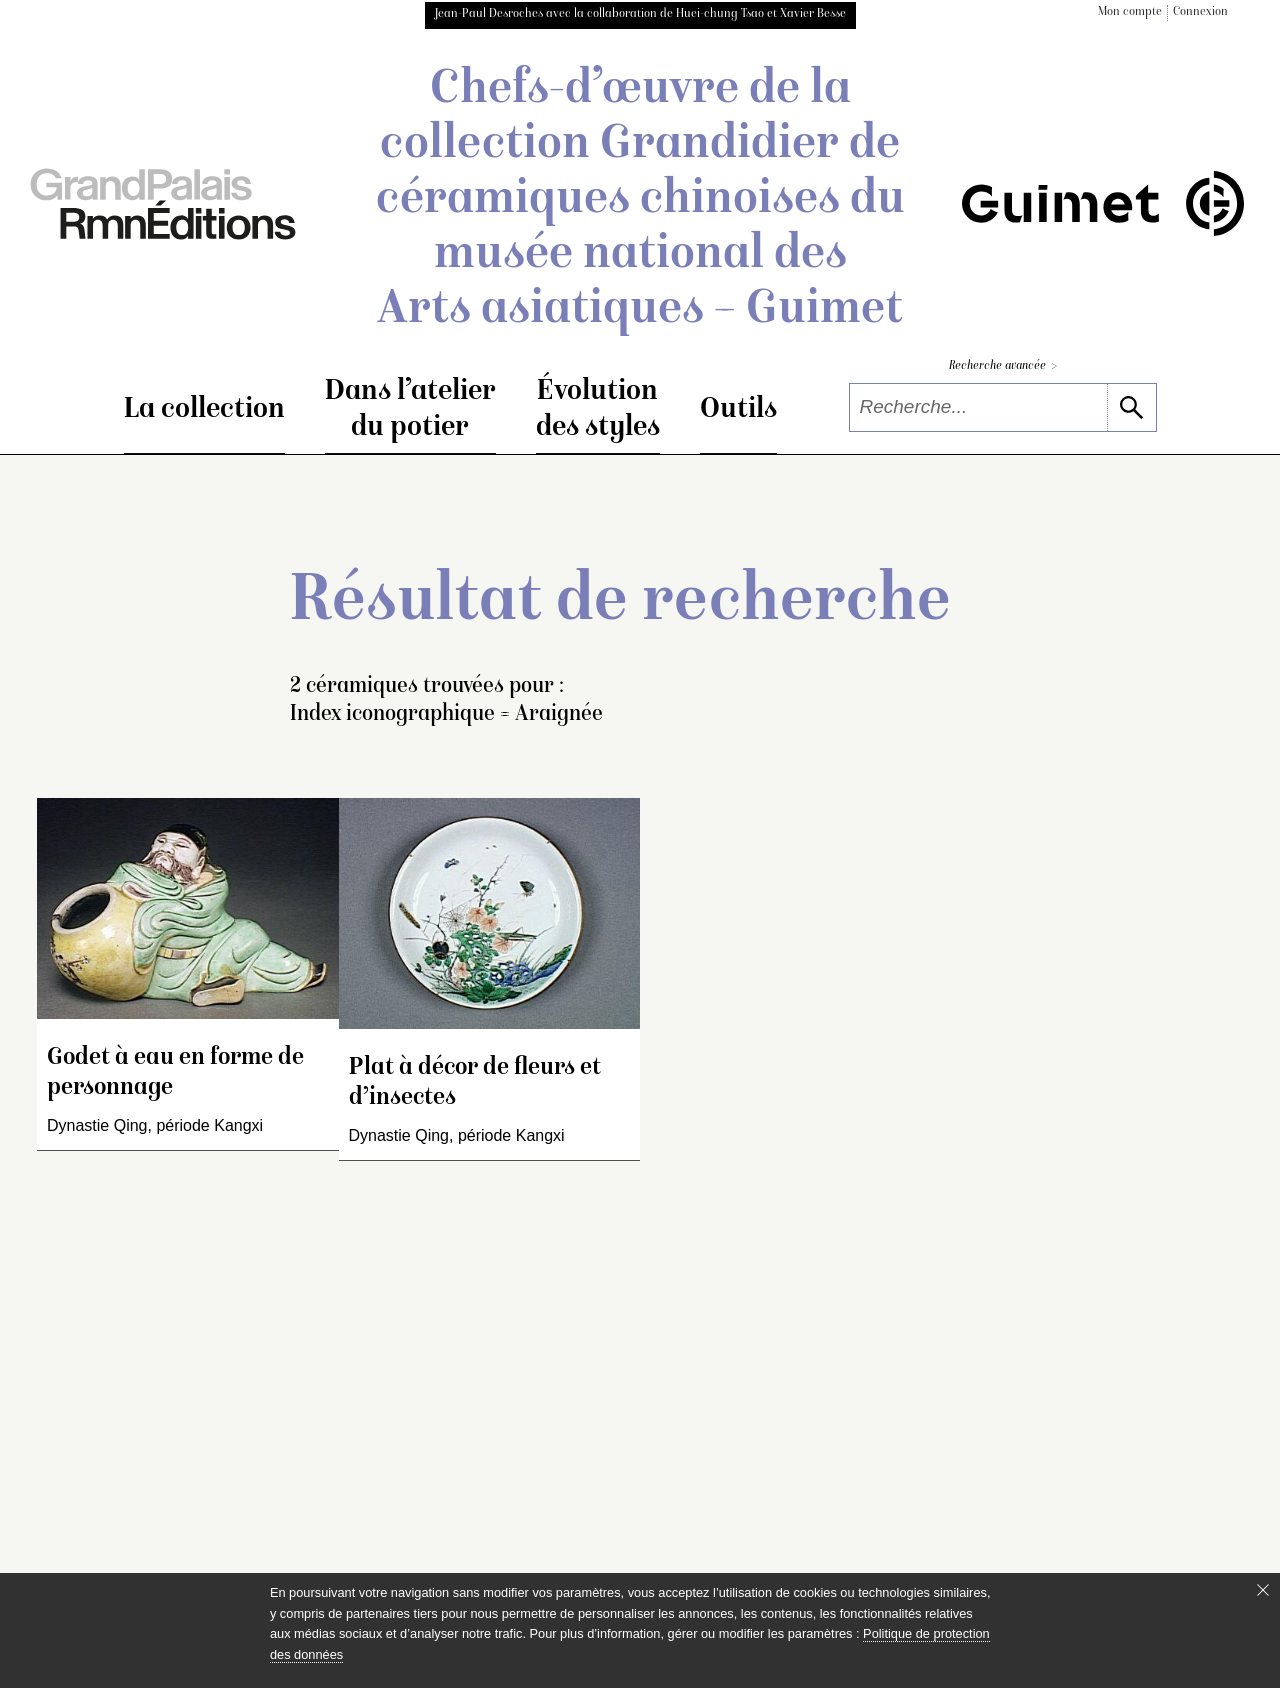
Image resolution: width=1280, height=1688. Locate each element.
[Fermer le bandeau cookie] (1263, 1590)
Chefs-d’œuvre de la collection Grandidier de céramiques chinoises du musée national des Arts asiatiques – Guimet (640, 201)
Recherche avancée (1003, 366)
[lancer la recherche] (1131, 407)
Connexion (1200, 12)
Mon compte (1130, 12)
